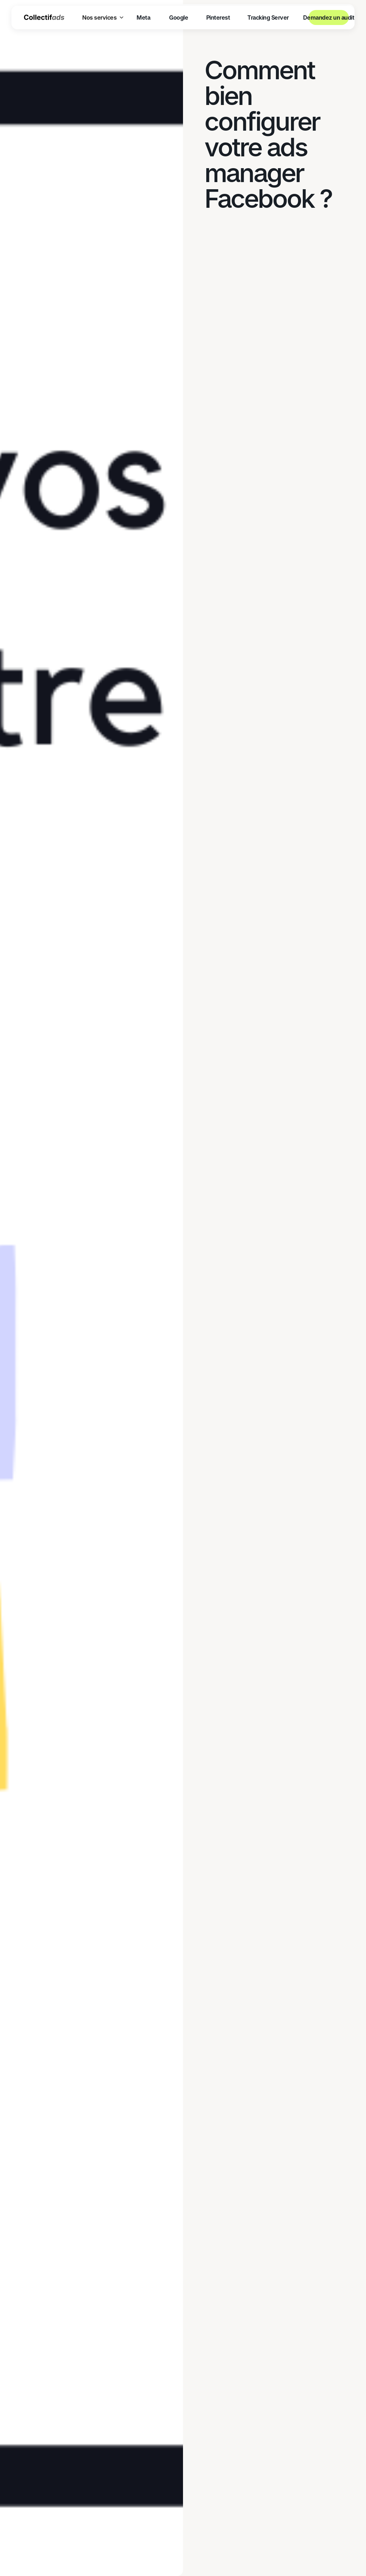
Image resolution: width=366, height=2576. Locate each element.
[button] (102, 17)
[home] (44, 17)
